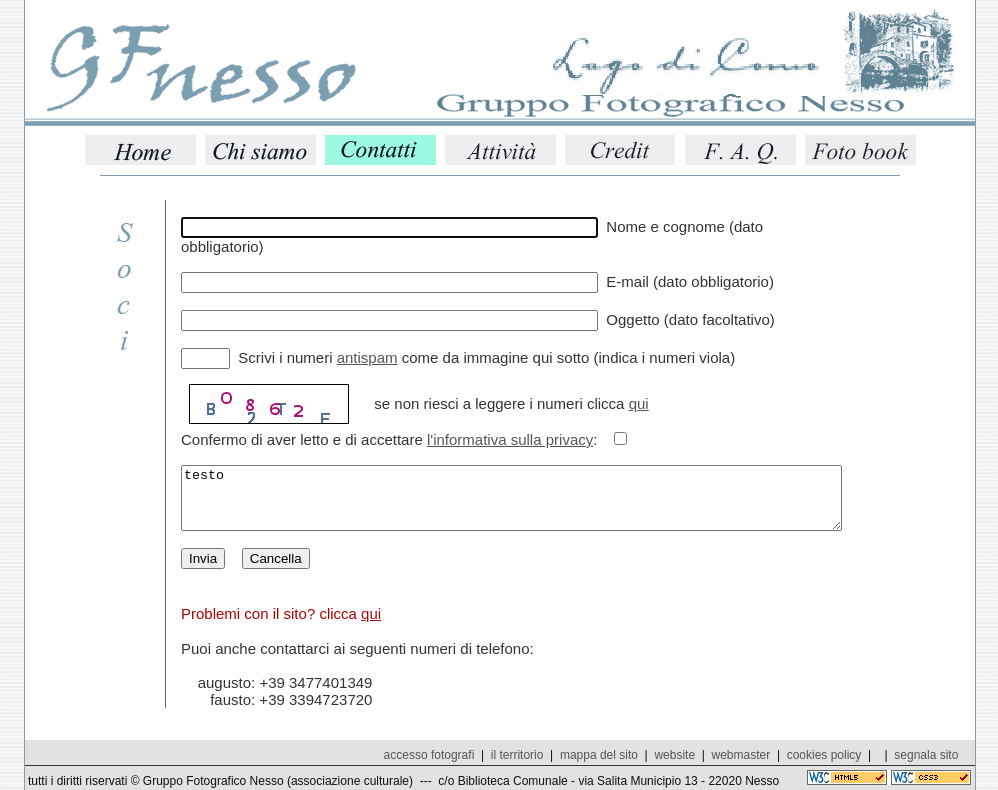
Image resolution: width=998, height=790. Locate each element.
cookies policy (824, 755)
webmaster (741, 755)
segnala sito (926, 755)
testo (551, 504)
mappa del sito (599, 755)
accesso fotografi (429, 755)
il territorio (517, 755)
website (674, 755)
